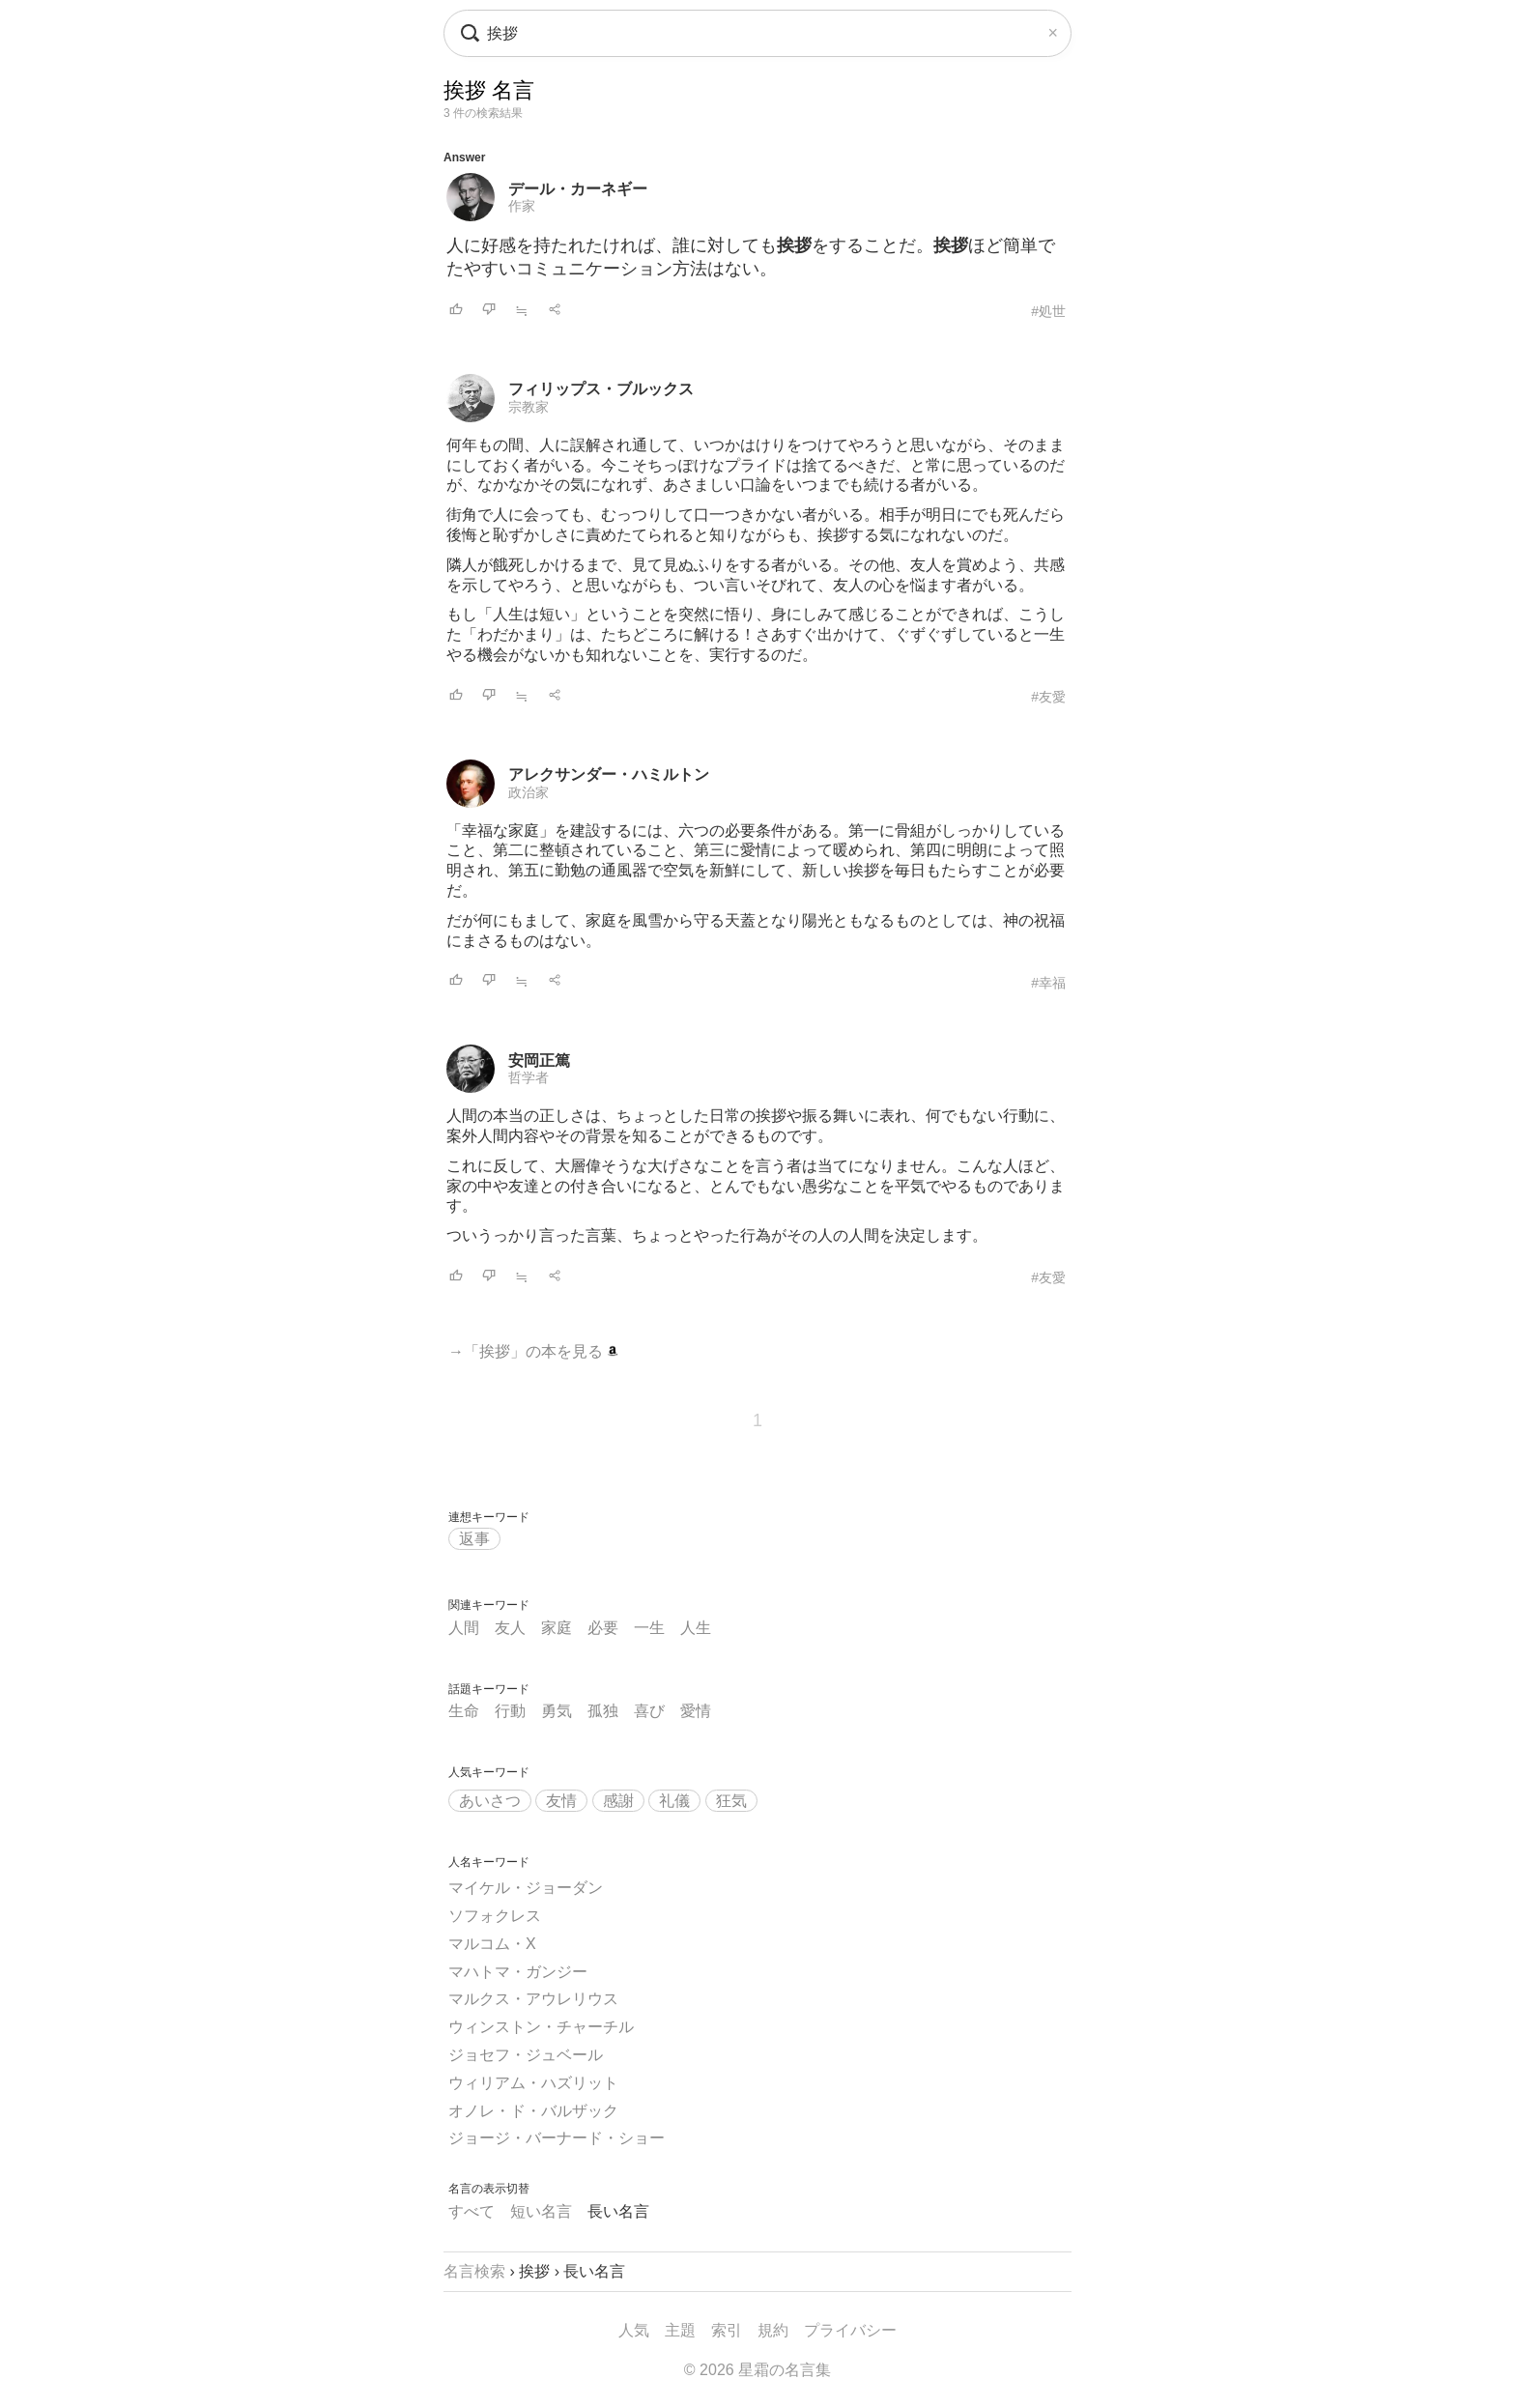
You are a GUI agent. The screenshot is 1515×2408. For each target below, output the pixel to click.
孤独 (602, 1711)
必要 (602, 1628)
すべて (471, 2211)
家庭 (556, 1628)
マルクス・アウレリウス (533, 1999)
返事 (474, 1539)
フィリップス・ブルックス (601, 389)
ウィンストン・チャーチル (541, 2027)
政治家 (528, 792)
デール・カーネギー (577, 189)
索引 (726, 2330)
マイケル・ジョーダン (525, 1887)
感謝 (618, 1800)
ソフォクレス (494, 1915)
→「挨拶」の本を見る (533, 1351)
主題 (680, 2330)
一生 (649, 1628)
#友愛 (1048, 696)
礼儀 (674, 1800)
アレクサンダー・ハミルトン (608, 774)
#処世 (1048, 311)
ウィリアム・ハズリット (533, 2083)
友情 (561, 1800)
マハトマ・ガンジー (517, 1972)
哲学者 (528, 1077)
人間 (463, 1628)
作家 (521, 206)
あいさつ (490, 1800)
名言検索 (474, 2271)
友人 (510, 1628)
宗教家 (528, 407)
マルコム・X (492, 1943)
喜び (649, 1711)
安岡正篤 (539, 1060)
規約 (773, 2330)
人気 (633, 2330)
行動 (510, 1711)
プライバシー (850, 2330)
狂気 (731, 1800)
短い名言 (541, 2211)
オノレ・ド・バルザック (533, 2111)
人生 (695, 1628)
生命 (463, 1711)
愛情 (695, 1711)
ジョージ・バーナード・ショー (556, 2138)
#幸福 (1048, 982)
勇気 (556, 1711)
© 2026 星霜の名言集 (757, 2370)
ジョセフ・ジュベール (525, 2055)
